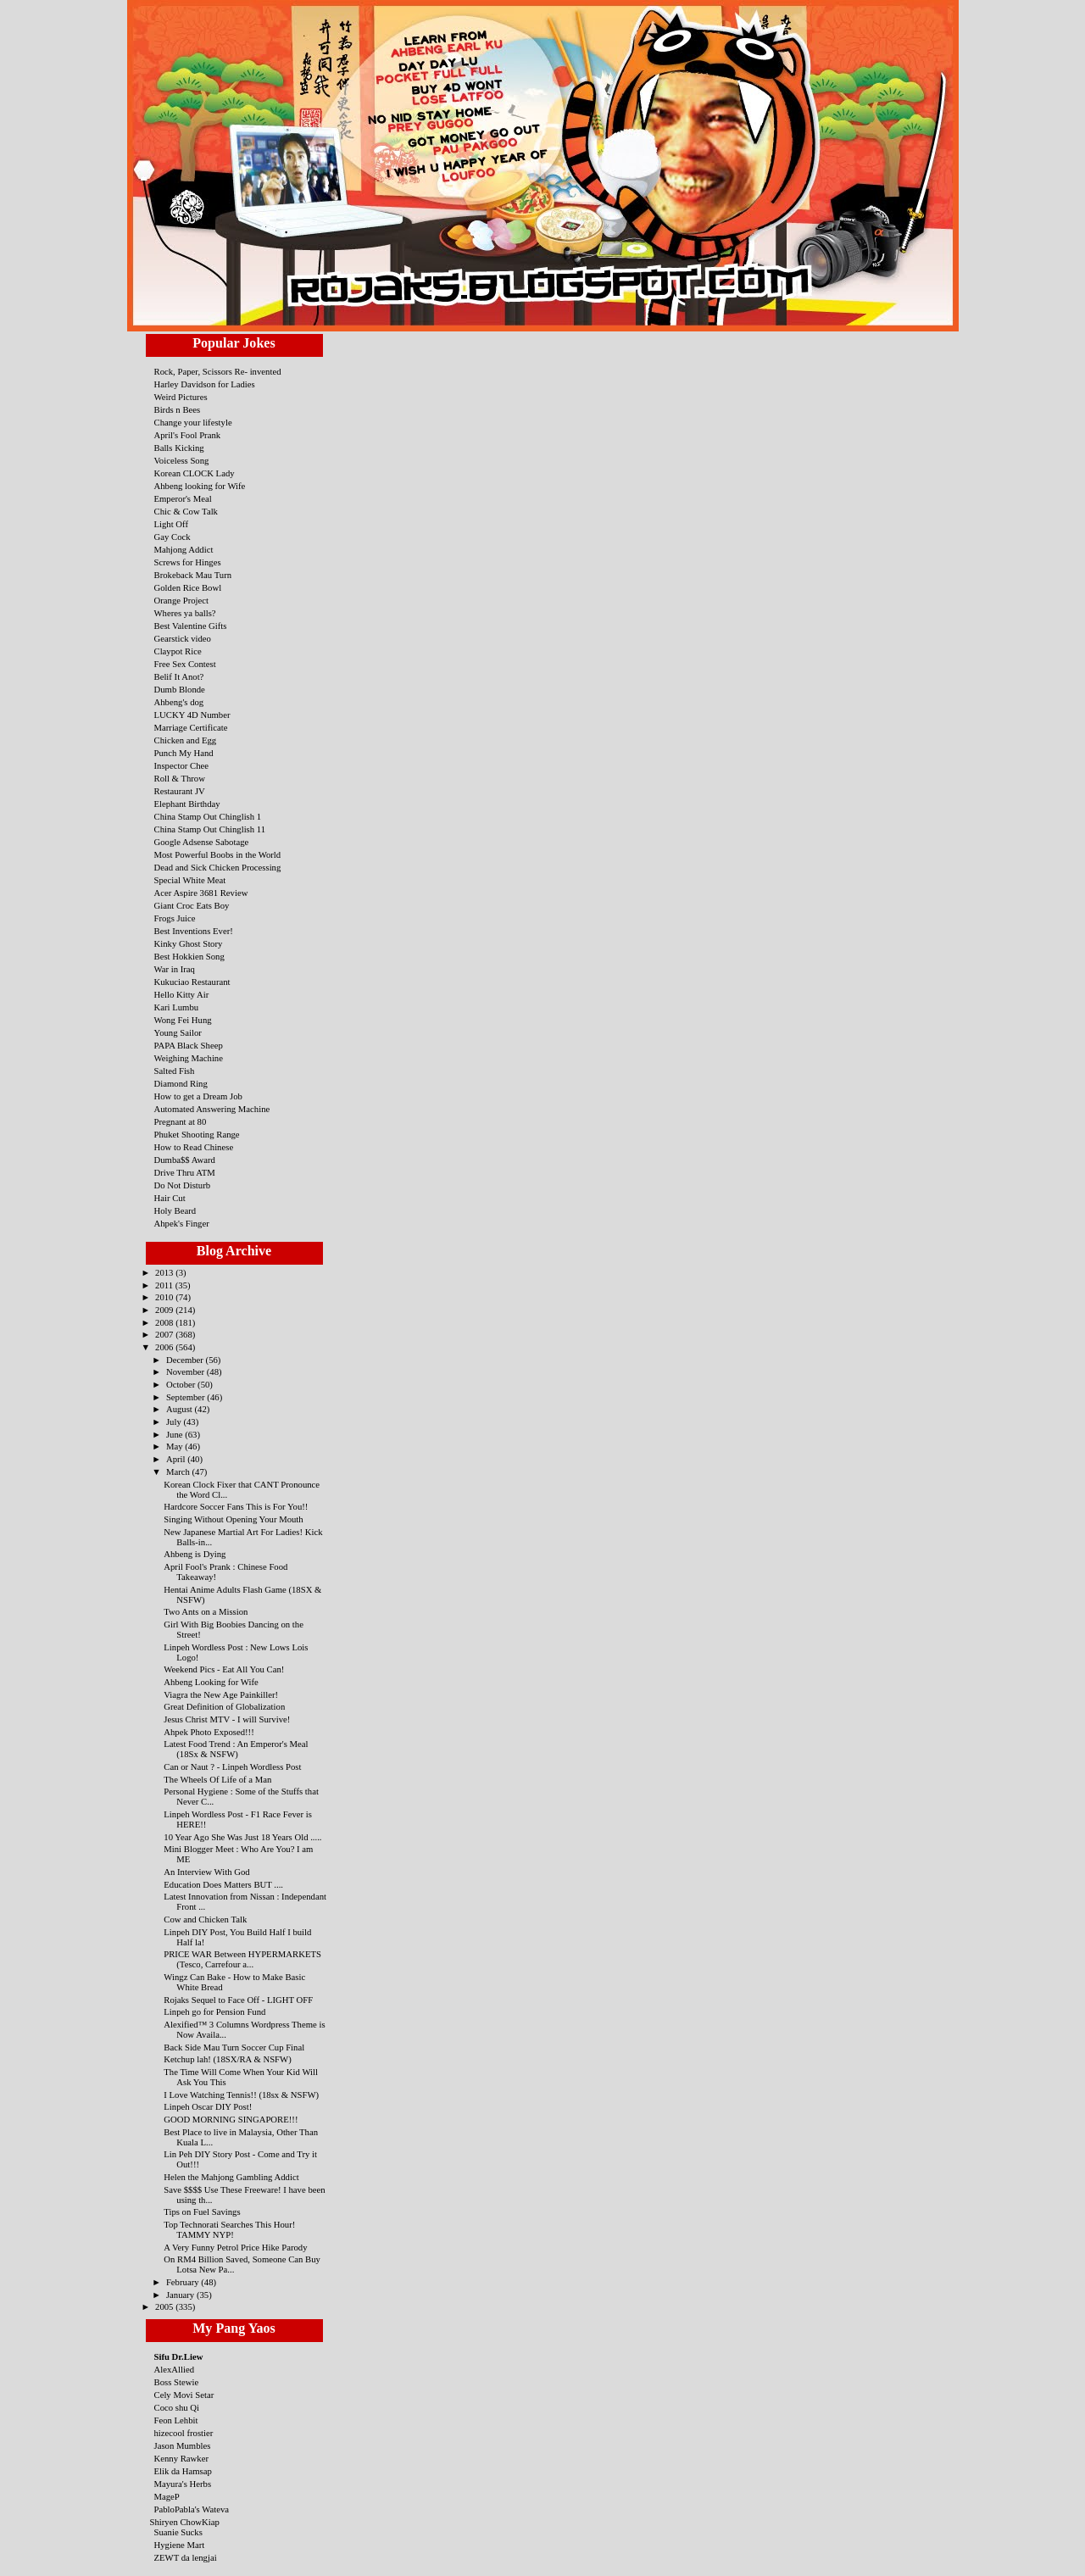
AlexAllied (174, 2369)
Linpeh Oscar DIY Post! (208, 2106)
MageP (167, 2496)
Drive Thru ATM (184, 1172)
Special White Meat (190, 880)
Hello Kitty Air (181, 994)
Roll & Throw (179, 778)
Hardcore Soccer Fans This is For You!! (236, 1506)
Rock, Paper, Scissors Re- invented (217, 371)
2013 (165, 1272)
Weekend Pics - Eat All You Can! (224, 1669)
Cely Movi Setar (184, 2395)
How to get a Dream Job (198, 1096)
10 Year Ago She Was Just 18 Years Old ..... (242, 1837)
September (186, 1397)
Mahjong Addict (184, 549)
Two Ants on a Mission (206, 1611)
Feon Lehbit (176, 2420)
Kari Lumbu (176, 1007)
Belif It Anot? (179, 676)
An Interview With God (206, 1872)
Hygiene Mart (179, 2545)
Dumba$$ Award (184, 1159)
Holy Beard (175, 1210)
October (182, 1384)
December (186, 1360)
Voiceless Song (181, 460)
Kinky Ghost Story (188, 943)
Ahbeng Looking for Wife (211, 1682)
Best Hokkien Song (189, 956)
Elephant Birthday (187, 803)
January (181, 2294)
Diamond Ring (181, 1083)
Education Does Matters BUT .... (223, 1884)
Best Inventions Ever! (193, 931)
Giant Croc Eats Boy (192, 905)
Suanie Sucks (178, 2532)
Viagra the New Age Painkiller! (221, 1694)
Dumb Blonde (179, 689)
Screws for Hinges (187, 562)
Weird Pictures (181, 397)
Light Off (171, 524)
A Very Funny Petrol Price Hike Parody (235, 2247)
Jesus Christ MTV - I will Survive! (227, 1719)
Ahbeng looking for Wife (200, 486)
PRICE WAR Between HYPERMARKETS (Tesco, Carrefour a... (242, 1959)
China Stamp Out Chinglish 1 (208, 816)
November (186, 1371)
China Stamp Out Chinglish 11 (210, 829)
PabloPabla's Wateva (192, 2509)
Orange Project (181, 600)
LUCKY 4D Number (192, 714)
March (179, 1471)
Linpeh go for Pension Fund (214, 2011)
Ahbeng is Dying (194, 1554)
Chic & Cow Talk (186, 511)
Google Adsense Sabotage (201, 842)
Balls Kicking (179, 447)
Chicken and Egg (185, 740)
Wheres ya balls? (185, 613)
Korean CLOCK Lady (194, 473)
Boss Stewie (176, 2382)
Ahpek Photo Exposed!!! (208, 1732)
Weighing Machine (188, 1058)
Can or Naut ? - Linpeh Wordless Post (232, 1766)
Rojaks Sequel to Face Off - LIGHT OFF (238, 2000)
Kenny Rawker (181, 2458)
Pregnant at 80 (180, 1121)
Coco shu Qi (177, 2407)
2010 (165, 1297)
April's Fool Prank (187, 435)
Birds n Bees (177, 409)
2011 (165, 1285)
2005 (165, 2306)
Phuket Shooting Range (197, 1134)
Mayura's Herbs (183, 2484)
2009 (165, 1310)
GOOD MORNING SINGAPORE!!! (231, 2119)
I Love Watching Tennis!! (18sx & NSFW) (241, 2094)
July (175, 1421)
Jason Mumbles (182, 2445)
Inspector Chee (181, 765)
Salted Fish (174, 1070)
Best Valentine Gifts (190, 625)
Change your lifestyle (193, 422)
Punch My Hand (184, 753)
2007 (165, 1334)
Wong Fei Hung (183, 1020)
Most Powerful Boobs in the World (217, 854)
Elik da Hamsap (183, 2471)
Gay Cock (172, 536)
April (176, 1459)
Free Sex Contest (185, 664)
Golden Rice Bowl (188, 587)
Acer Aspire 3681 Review (201, 892)
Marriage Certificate (191, 727)
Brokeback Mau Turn (193, 575)
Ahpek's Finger (181, 1223)
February (183, 2282)
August (180, 1409)
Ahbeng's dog (179, 702)
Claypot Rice (178, 651)
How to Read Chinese (194, 1147)
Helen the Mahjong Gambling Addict (231, 2177)
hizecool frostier (184, 2433)
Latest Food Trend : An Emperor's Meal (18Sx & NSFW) (236, 1749)
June (175, 1434)
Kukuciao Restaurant (192, 981)
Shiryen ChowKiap (185, 2522)
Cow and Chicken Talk (205, 1919)
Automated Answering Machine (212, 1109)
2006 (165, 1347)
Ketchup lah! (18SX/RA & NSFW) (227, 2059)
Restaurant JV (179, 791)
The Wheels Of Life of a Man (217, 1779)
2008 (165, 1322)
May (175, 1446)
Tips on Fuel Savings (202, 2211)
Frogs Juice (175, 918)
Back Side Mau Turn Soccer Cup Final (234, 2047)
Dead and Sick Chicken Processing (217, 867)
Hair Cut (170, 1198)
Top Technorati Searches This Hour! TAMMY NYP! (229, 2229)
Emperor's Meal (183, 498)
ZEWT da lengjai (185, 2557)
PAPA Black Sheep (188, 1045)
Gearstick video (182, 638)
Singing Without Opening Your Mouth (233, 1519)
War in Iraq (174, 969)
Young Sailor (178, 1032)
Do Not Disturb (182, 1185)
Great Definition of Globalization (224, 1706)
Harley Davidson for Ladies (204, 384)
